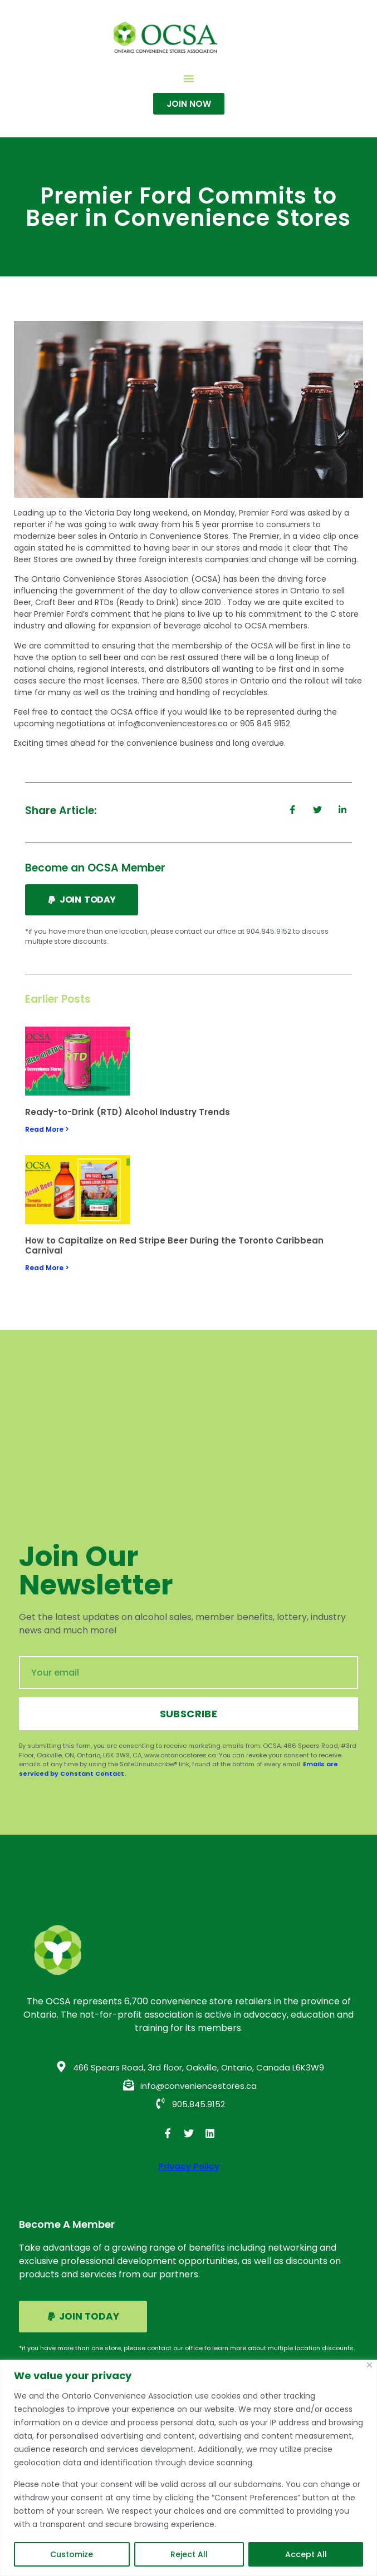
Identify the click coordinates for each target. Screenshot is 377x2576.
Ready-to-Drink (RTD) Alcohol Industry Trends (127, 1112)
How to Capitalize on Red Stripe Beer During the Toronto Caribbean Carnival (174, 1245)
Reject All (189, 2554)
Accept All (306, 2554)
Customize (71, 2554)
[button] (188, 78)
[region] (188, 2468)
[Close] (369, 2364)
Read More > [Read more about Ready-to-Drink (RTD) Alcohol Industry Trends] (47, 1129)
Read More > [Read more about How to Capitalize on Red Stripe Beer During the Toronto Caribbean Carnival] (47, 1267)
